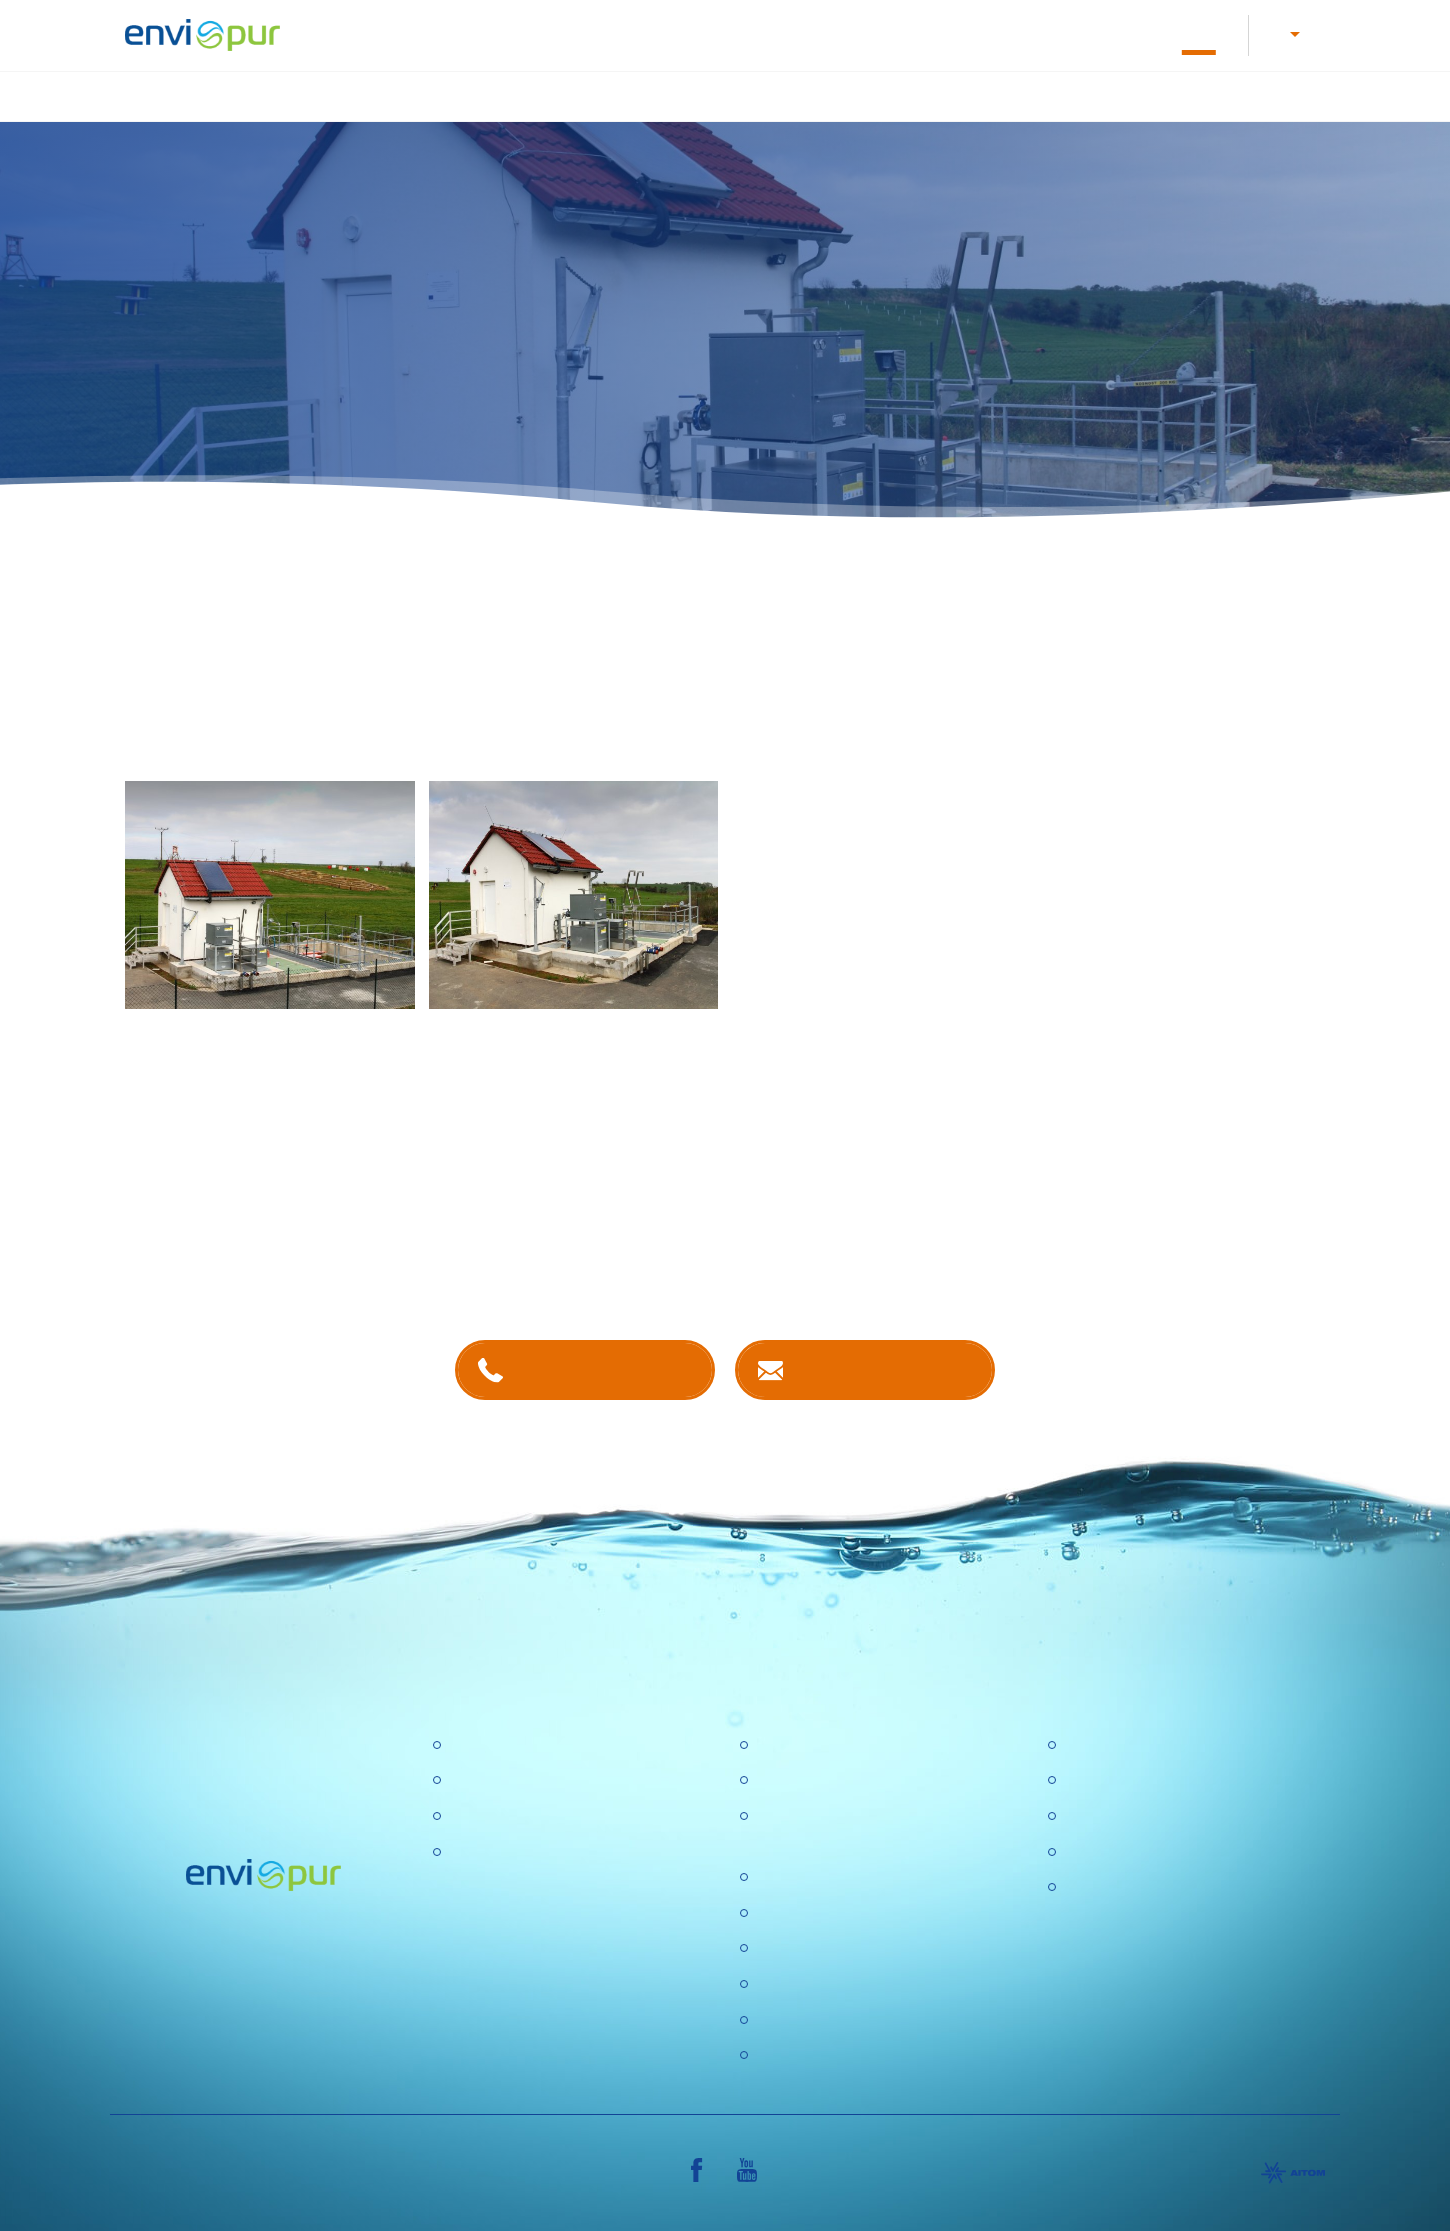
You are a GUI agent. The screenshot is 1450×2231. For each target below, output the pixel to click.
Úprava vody (691, 94)
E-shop (1108, 33)
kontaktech (587, 1259)
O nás (942, 33)
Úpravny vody (497, 1779)
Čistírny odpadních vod (530, 1743)
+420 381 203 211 (604, 1367)
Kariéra (563, 33)
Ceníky (1088, 1779)
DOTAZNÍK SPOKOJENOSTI (859, 2018)
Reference (1198, 33)
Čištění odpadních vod (526, 94)
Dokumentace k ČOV (824, 33)
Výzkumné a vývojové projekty (862, 1911)
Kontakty (1024, 33)
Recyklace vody (1056, 94)
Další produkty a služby (1234, 94)
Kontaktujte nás (884, 1367)
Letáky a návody (672, 33)
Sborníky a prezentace (1143, 1850)
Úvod (387, 94)
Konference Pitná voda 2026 (856, 2053)
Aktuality (785, 1982)
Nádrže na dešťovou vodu (868, 94)
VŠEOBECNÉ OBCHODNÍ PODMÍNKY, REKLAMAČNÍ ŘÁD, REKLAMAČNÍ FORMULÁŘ (1182, 1911)
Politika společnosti (823, 1875)
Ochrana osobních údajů (842, 1947)
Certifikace (1101, 1743)
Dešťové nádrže (505, 1850)
